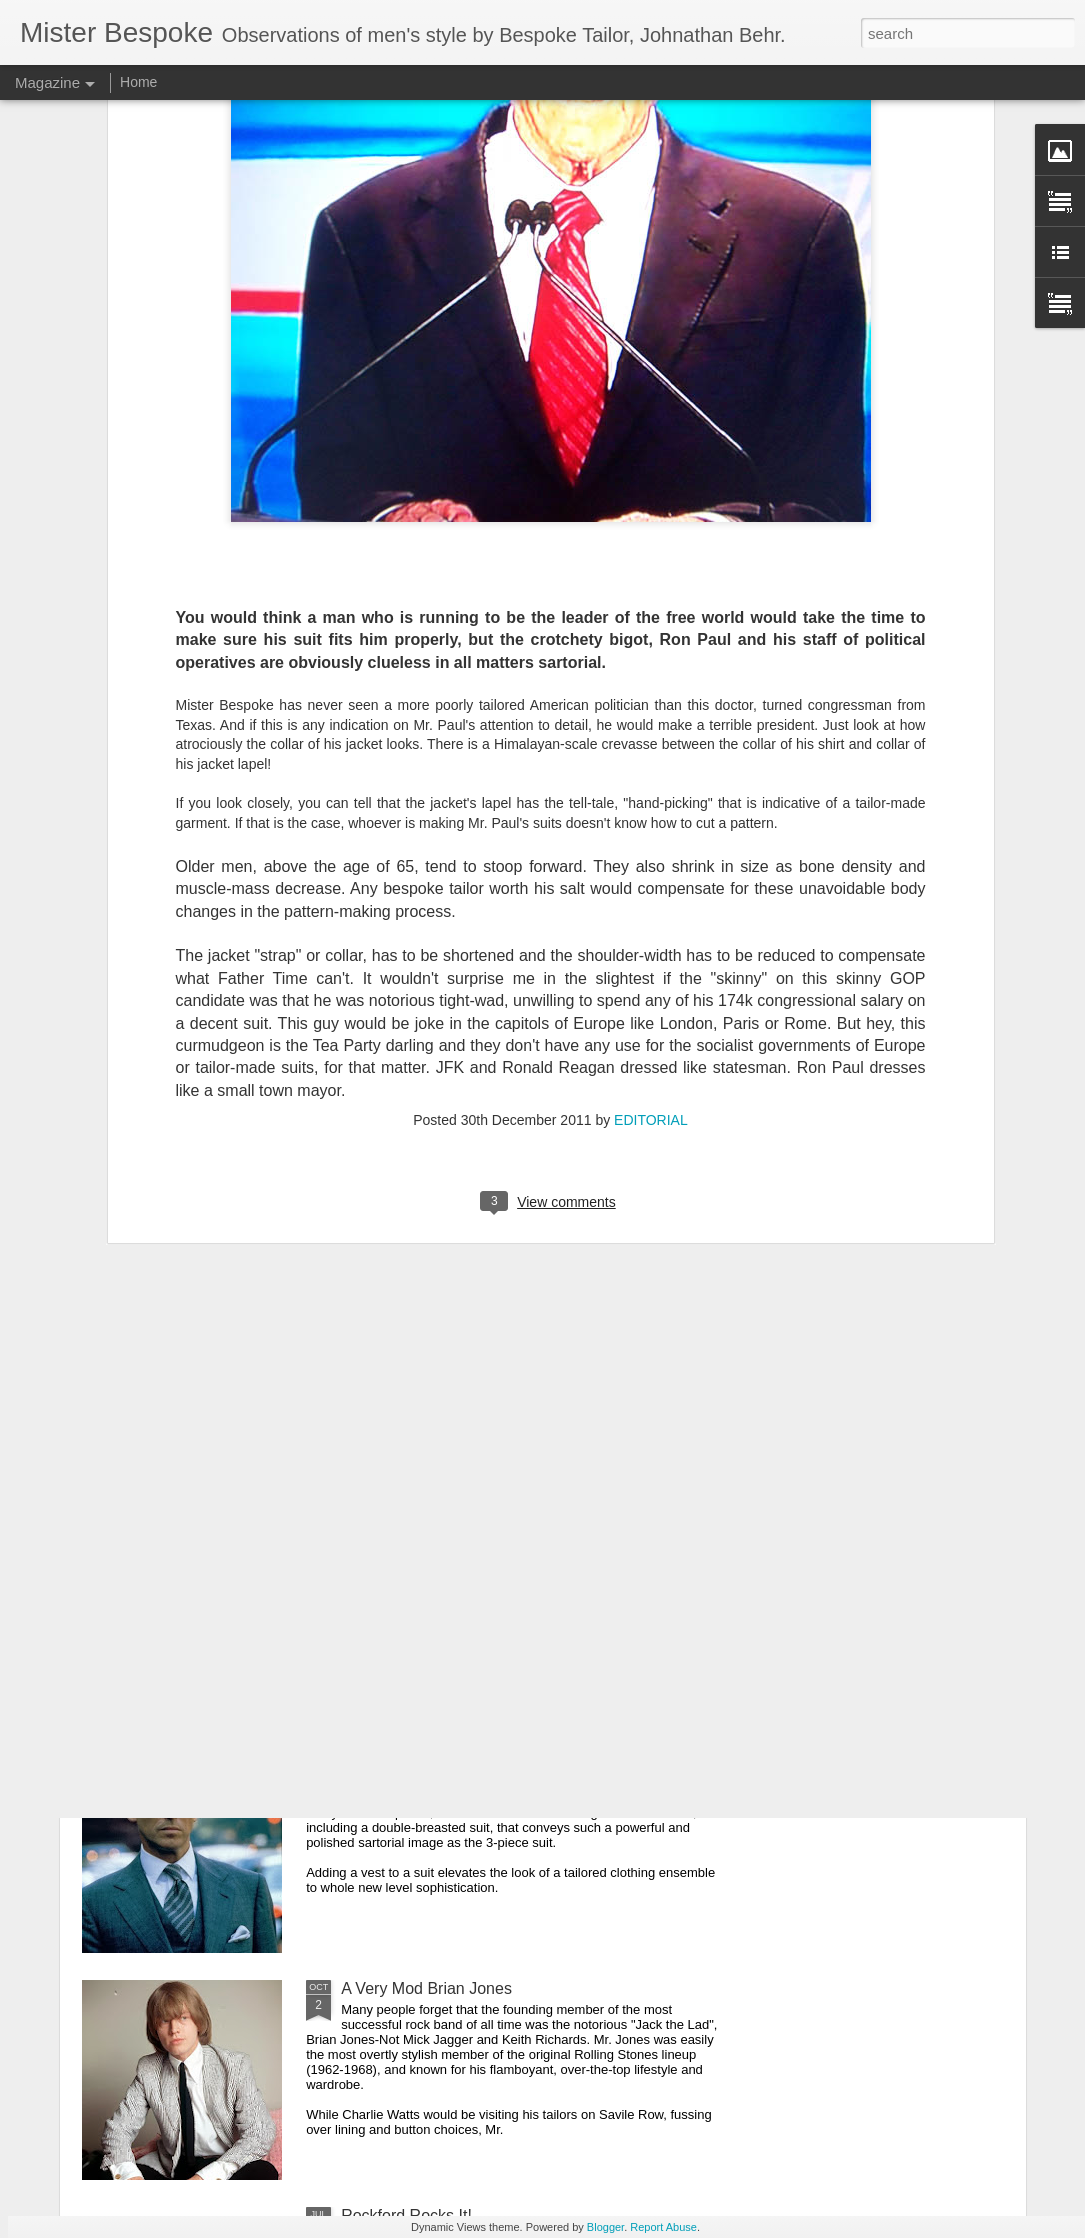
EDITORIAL (651, 934)
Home (138, 82)
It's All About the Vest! (417, 1761)
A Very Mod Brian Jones (426, 1988)
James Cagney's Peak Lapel (442, 1534)
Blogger (605, 2227)
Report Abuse (663, 2227)
